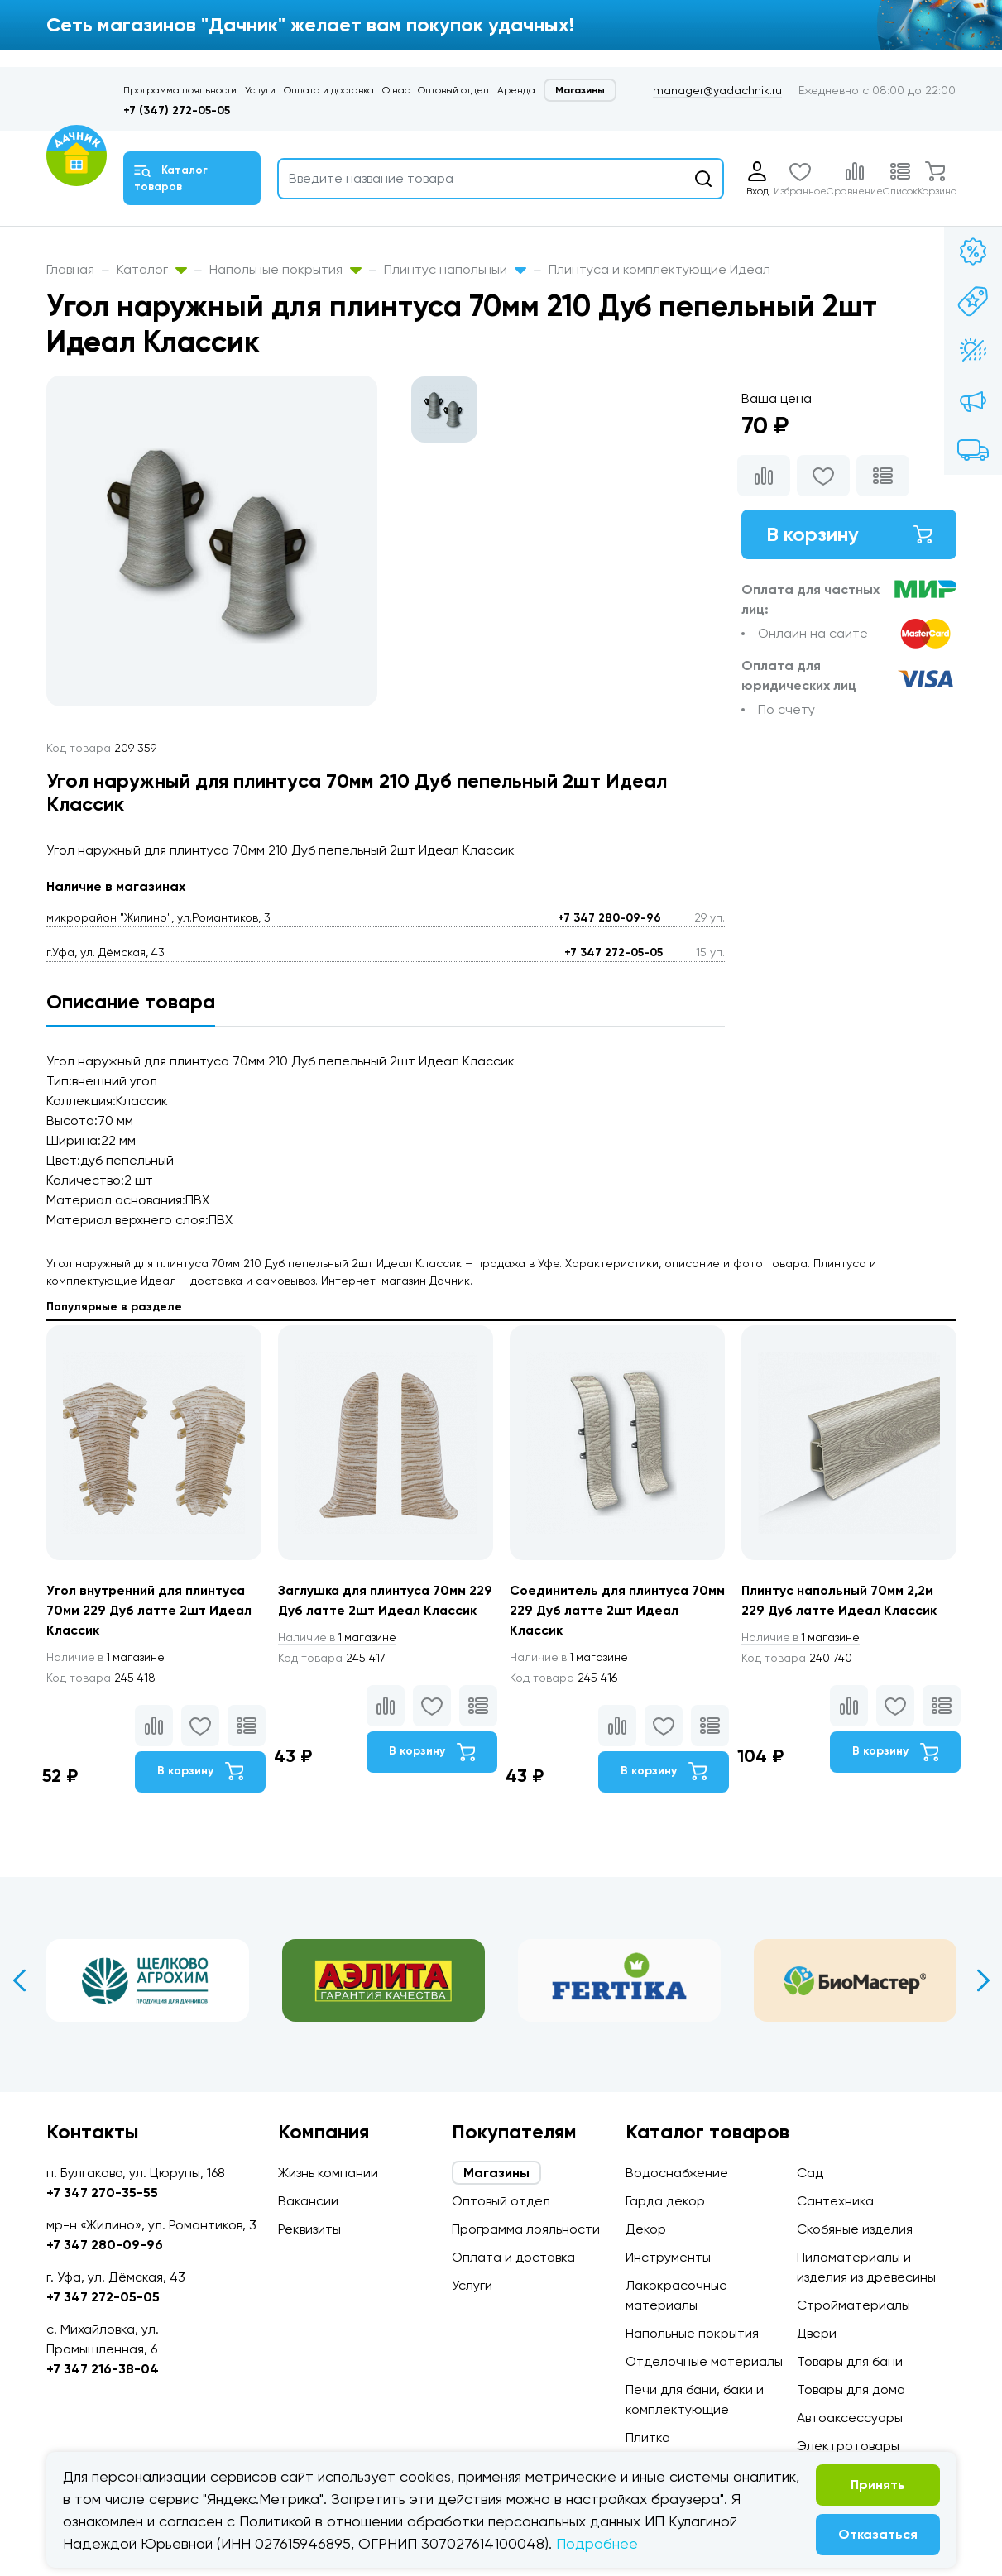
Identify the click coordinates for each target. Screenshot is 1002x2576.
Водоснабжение (677, 2173)
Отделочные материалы (704, 2361)
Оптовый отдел (453, 90)
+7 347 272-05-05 (613, 953)
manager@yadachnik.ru (717, 90)
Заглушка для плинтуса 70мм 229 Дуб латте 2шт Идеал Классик (373, 1610)
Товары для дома (851, 2389)
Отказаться (878, 2534)
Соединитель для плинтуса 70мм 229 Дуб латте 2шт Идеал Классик (613, 1610)
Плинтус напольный (455, 269)
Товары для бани (850, 2361)
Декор (646, 2229)
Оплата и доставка (329, 90)
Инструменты (668, 2257)
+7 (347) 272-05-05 (176, 110)
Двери (817, 2333)
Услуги (260, 90)
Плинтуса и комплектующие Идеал (659, 269)
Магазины (580, 90)
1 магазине (106, 1657)
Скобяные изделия (855, 2229)
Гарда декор (665, 2201)
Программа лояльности (180, 90)
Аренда (516, 90)
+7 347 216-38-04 (102, 2369)
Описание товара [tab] (130, 1001)
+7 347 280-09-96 (609, 918)
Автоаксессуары (850, 2417)
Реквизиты (309, 2229)
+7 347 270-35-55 (102, 2192)
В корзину (849, 534)
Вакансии (308, 2201)
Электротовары (848, 2446)
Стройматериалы (853, 2305)
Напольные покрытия (285, 269)
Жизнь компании (328, 2173)
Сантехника (835, 2201)
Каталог (152, 269)
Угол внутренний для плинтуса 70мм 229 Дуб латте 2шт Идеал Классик (150, 1610)
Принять (878, 2484)
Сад (810, 2173)
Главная (70, 269)
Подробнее (597, 2543)
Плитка (648, 2437)
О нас (396, 90)
